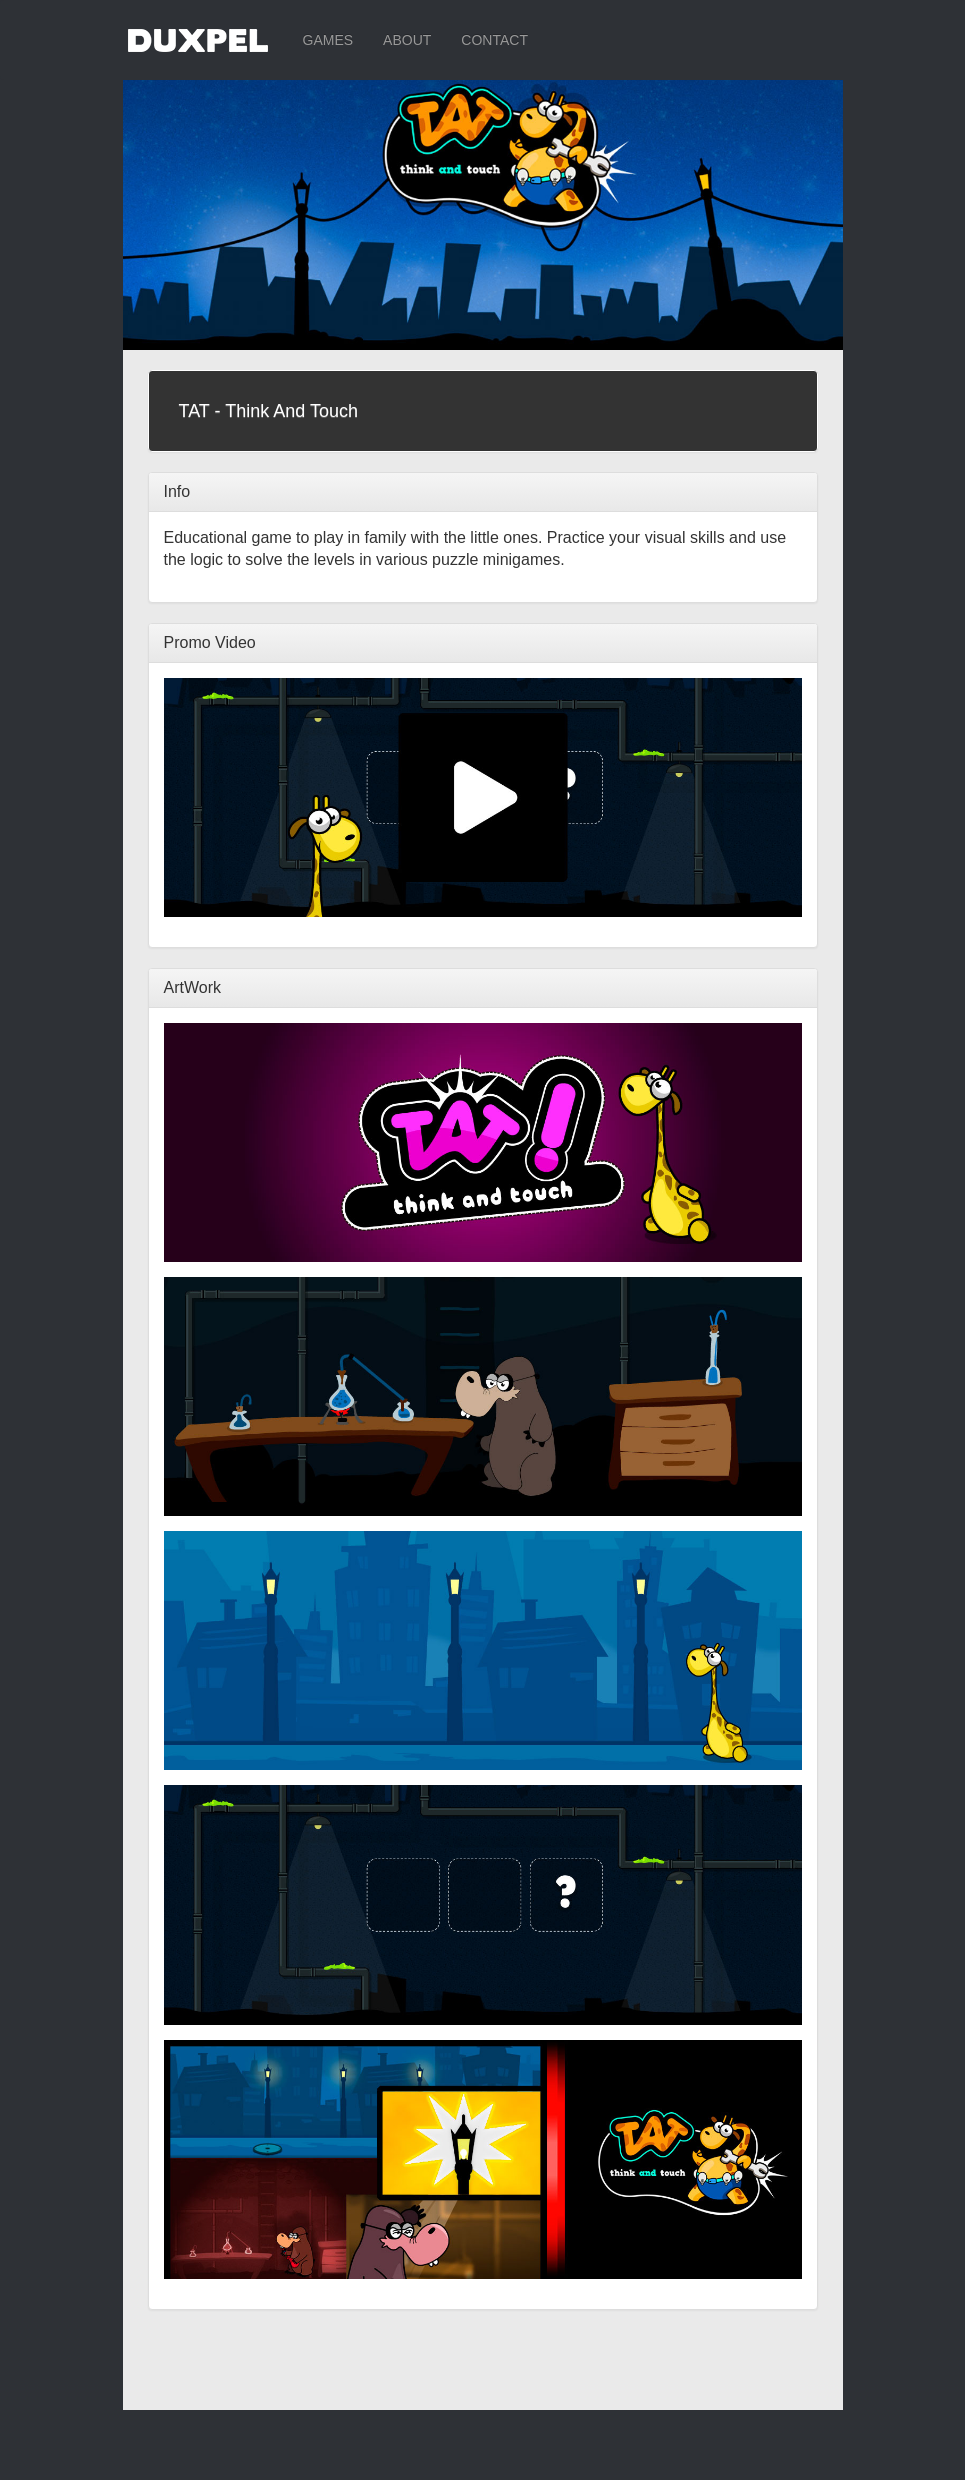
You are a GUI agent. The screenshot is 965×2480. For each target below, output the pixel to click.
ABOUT (407, 40)
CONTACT (494, 40)
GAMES (328, 40)
